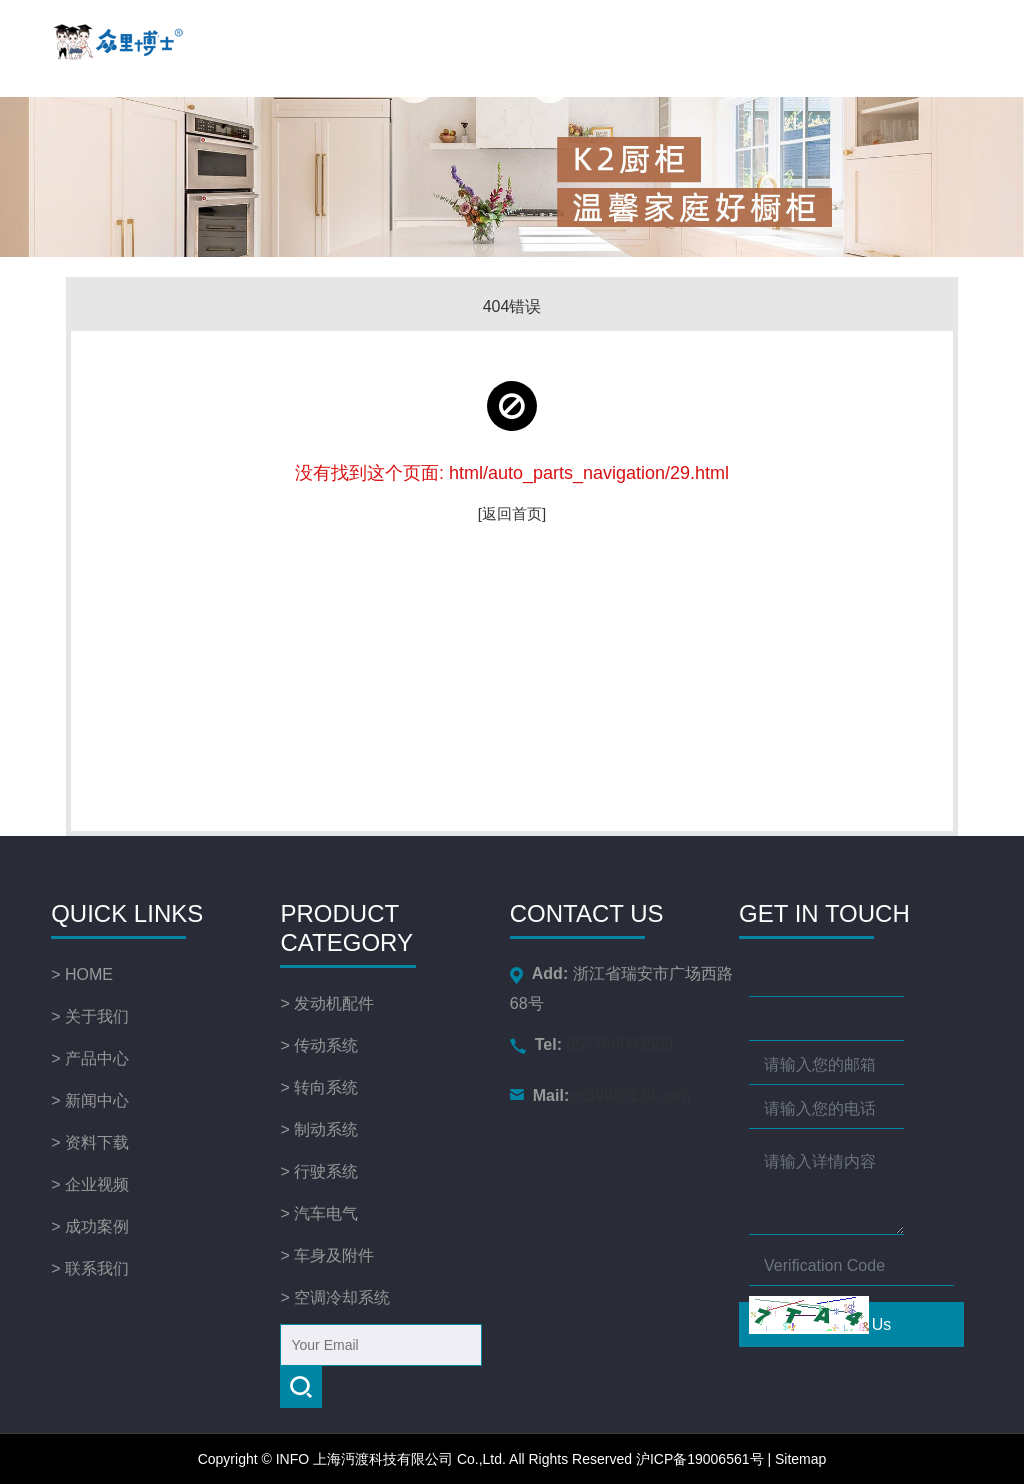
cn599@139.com (589, 1095)
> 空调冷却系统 (335, 1297)
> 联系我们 (90, 1268)
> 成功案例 (90, 1226)
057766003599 (587, 1044)
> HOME (82, 974)
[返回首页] (512, 513)
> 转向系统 (319, 1087)
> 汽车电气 (319, 1213)
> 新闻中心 (90, 1100)
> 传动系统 (319, 1045)
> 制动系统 (319, 1129)
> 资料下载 (90, 1142)
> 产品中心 (90, 1058)
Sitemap (800, 1459)
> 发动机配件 (327, 1003)
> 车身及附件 (327, 1255)
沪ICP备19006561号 (700, 1459)
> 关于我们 (90, 1016)
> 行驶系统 (319, 1171)
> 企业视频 (90, 1184)
